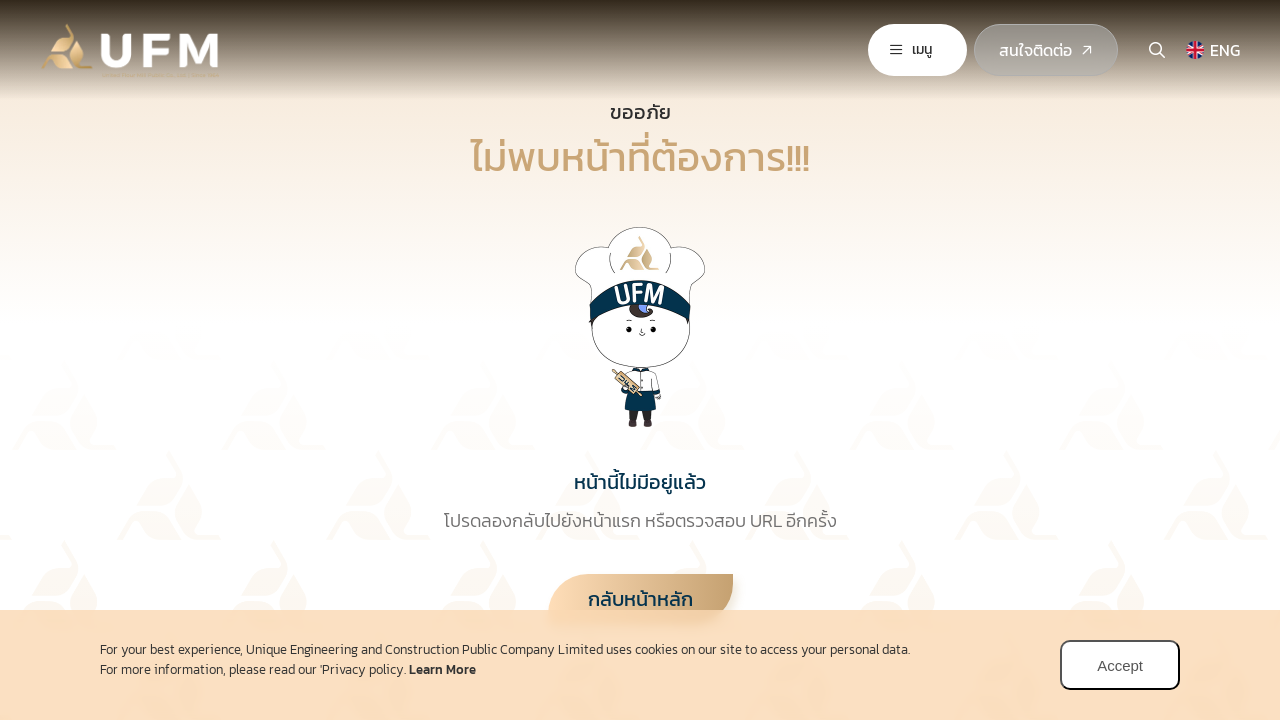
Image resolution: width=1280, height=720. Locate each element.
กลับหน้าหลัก (640, 599)
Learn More (442, 669)
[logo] (135, 45)
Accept (1120, 665)
